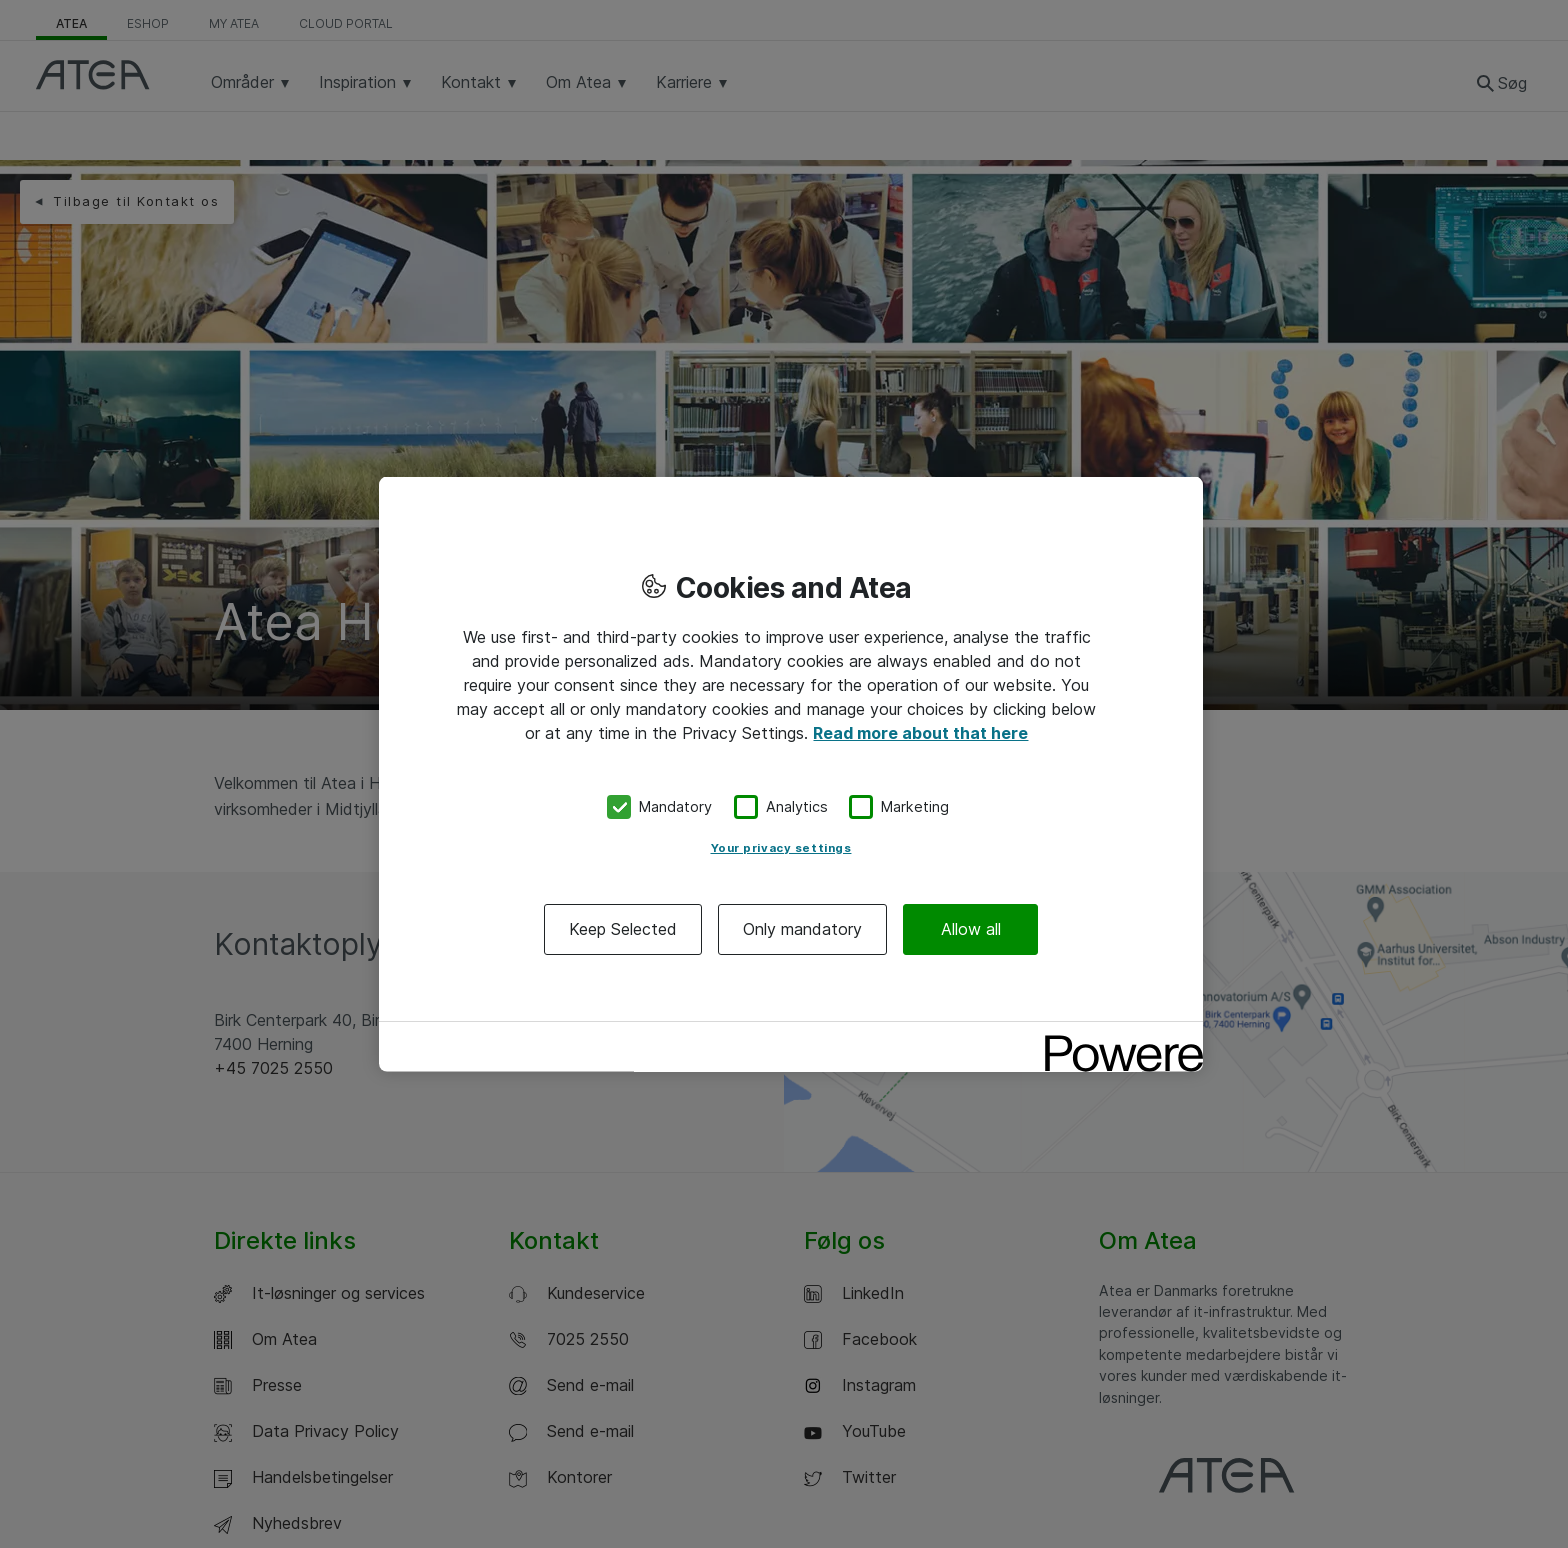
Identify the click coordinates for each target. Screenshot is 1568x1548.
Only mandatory (802, 928)
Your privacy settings (781, 847)
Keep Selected (623, 928)
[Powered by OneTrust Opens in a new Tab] (1117, 1038)
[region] (791, 774)
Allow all (971, 928)
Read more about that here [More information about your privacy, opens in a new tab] (920, 733)
